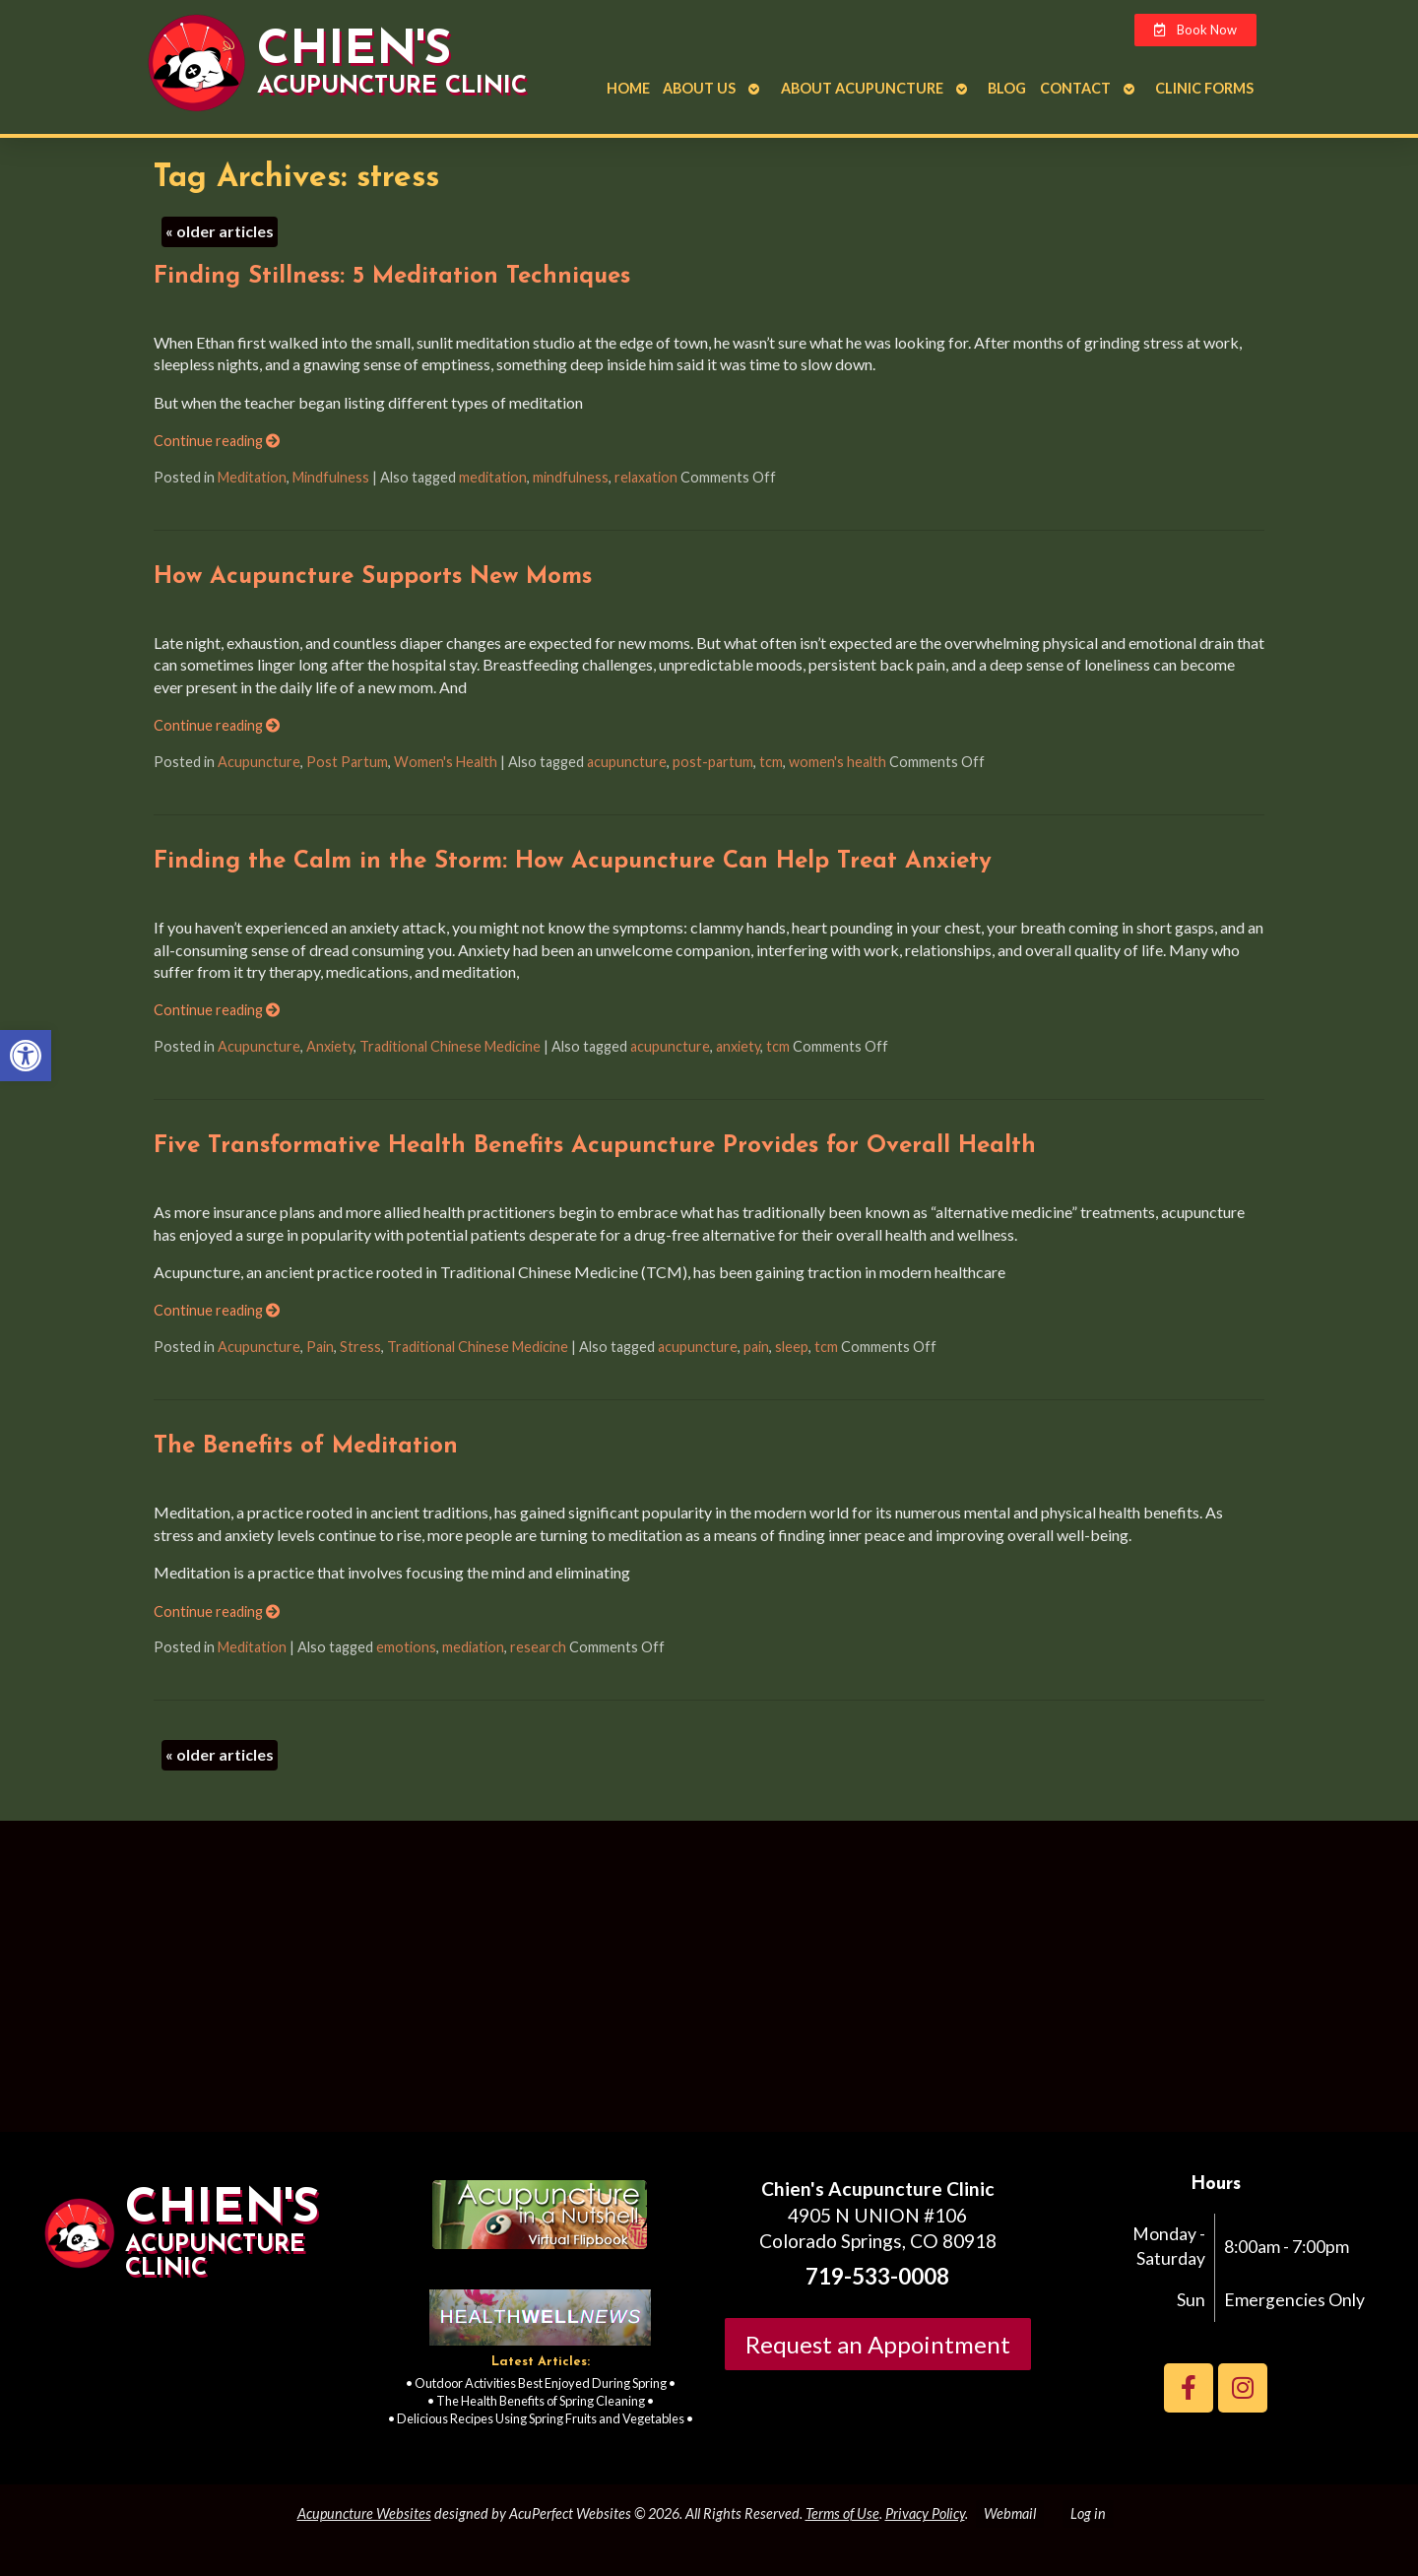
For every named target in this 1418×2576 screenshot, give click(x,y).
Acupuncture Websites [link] (364, 2513)
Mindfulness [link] (330, 477)
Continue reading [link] (217, 440)
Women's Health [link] (445, 761)
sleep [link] (791, 1346)
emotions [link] (406, 1647)
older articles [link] (219, 231)
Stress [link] (360, 1346)
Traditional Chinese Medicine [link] (450, 1046)
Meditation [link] (252, 477)
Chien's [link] (354, 51)
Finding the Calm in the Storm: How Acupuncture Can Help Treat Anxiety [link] (573, 861)
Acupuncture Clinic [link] (392, 86)
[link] (25, 1055)
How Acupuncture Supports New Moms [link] (373, 577)
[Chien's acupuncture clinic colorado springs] (709, 1984)
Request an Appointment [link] (877, 2344)
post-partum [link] (713, 761)
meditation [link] (493, 477)
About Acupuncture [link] (862, 88)
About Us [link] (699, 88)
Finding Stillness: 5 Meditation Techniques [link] (392, 277)
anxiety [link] (738, 1046)
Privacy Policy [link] (925, 2513)
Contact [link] (1075, 88)
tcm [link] (771, 761)
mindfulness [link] (571, 477)
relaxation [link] (645, 477)
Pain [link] (320, 1346)
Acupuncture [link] (259, 761)
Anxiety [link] (330, 1046)
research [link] (538, 1647)
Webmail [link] (1010, 2513)
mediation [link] (473, 1647)
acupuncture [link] (627, 761)
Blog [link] (1007, 88)
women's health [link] (837, 761)
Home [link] (628, 88)
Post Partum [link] (347, 761)
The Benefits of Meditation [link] (306, 1446)
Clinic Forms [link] (1204, 88)
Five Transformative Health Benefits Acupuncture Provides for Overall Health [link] (595, 1146)
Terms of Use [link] (842, 2513)
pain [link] (756, 1346)
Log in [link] (1088, 2513)
